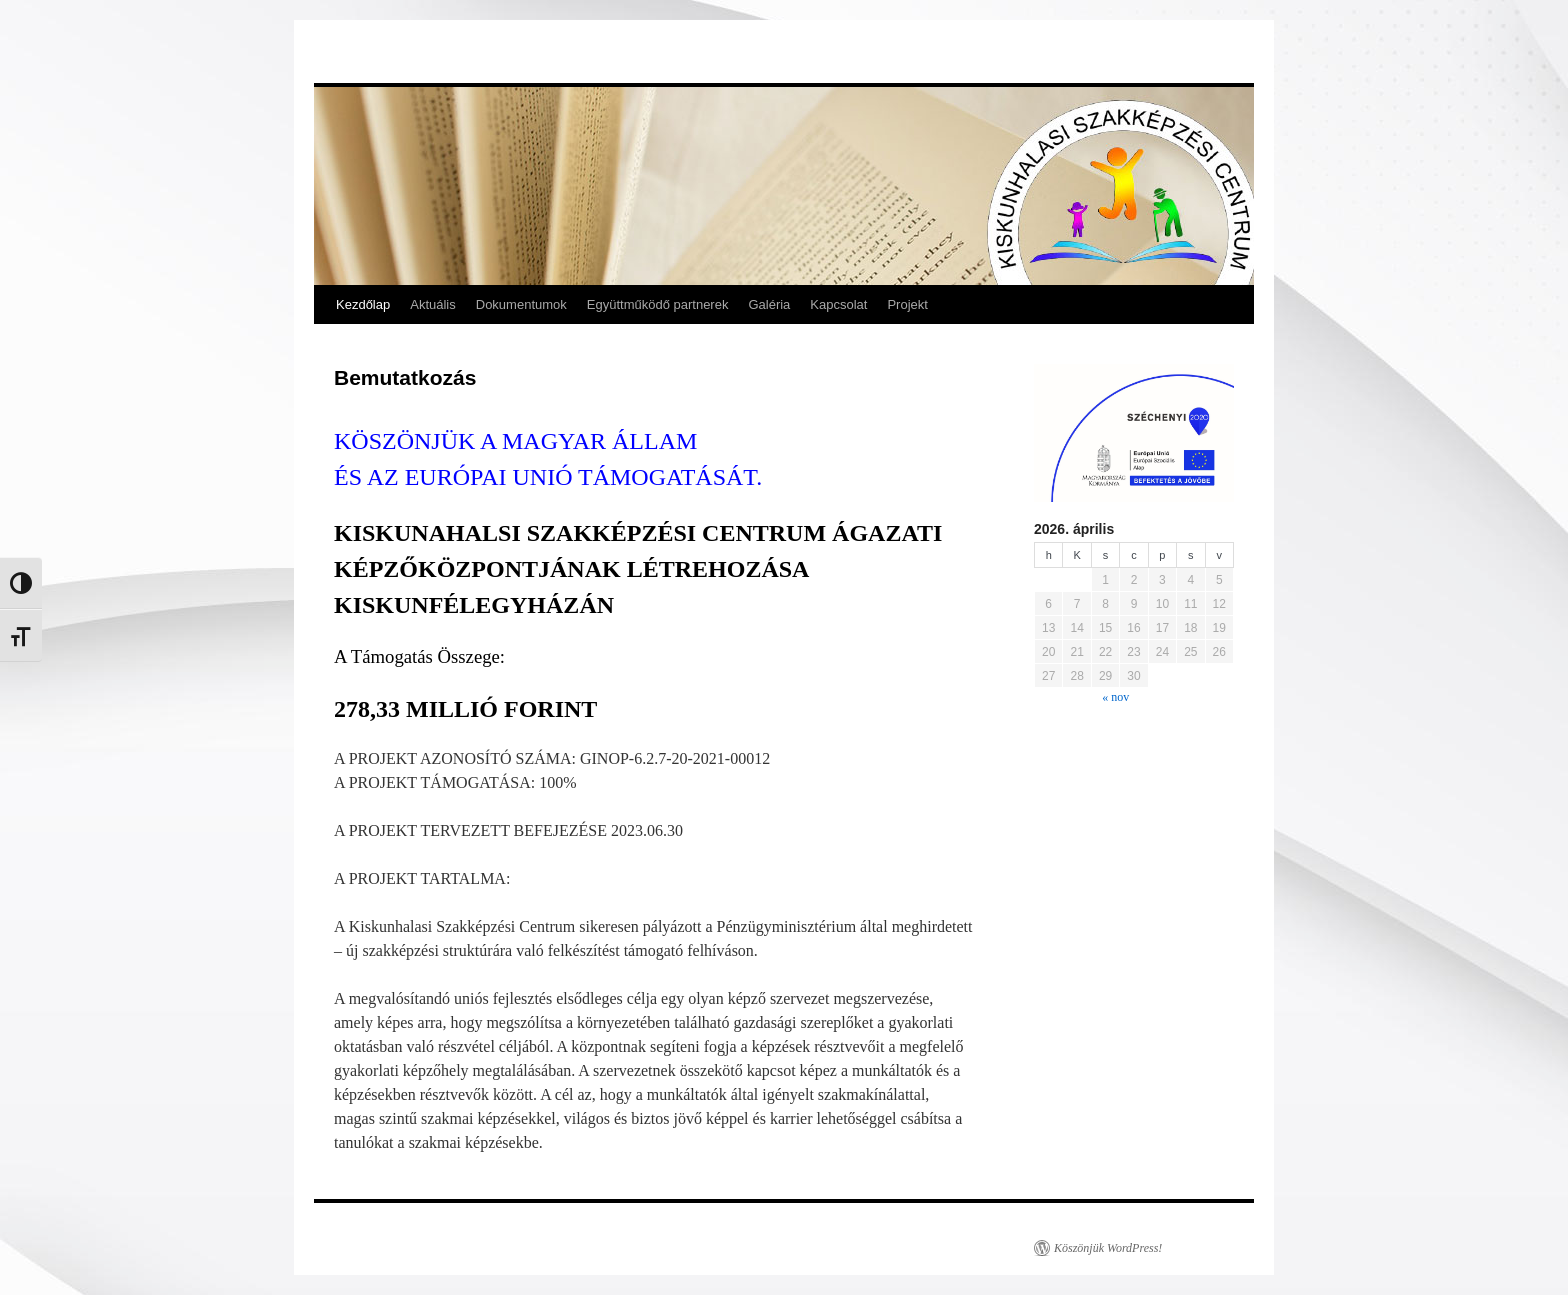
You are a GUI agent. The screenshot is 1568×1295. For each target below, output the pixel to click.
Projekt (907, 304)
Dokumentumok (521, 304)
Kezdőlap (363, 304)
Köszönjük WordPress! (1108, 1248)
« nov (1115, 697)
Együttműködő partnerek (658, 304)
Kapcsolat (838, 304)
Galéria (769, 304)
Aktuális (433, 304)
